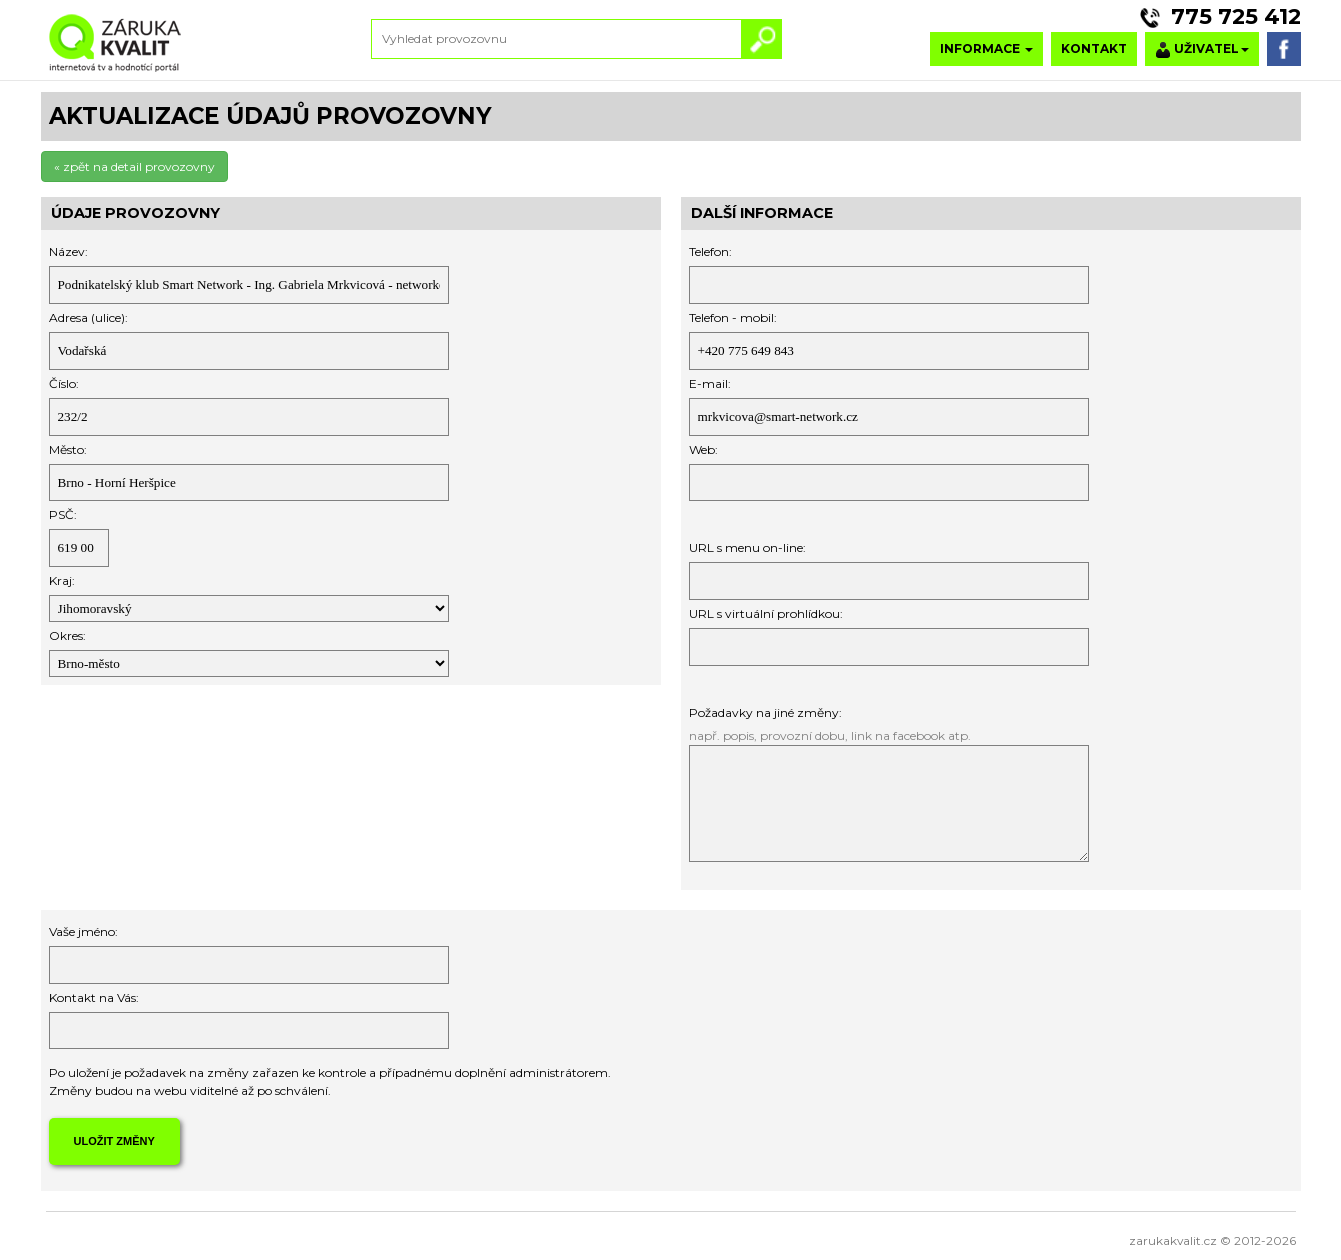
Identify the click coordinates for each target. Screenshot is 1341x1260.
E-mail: (710, 383)
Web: (703, 449)
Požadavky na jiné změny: (765, 712)
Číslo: (64, 383)
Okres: (67, 635)
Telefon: (710, 251)
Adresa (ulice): (88, 317)
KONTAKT (1094, 48)
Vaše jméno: (83, 931)
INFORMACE (986, 48)
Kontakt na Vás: (94, 997)
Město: (68, 449)
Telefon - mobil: (733, 317)
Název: (68, 251)
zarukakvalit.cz (1173, 1240)
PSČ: (63, 514)
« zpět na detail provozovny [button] (134, 166)
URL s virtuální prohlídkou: (766, 613)
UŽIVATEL (1202, 49)
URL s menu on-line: (747, 547)
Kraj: (62, 580)
